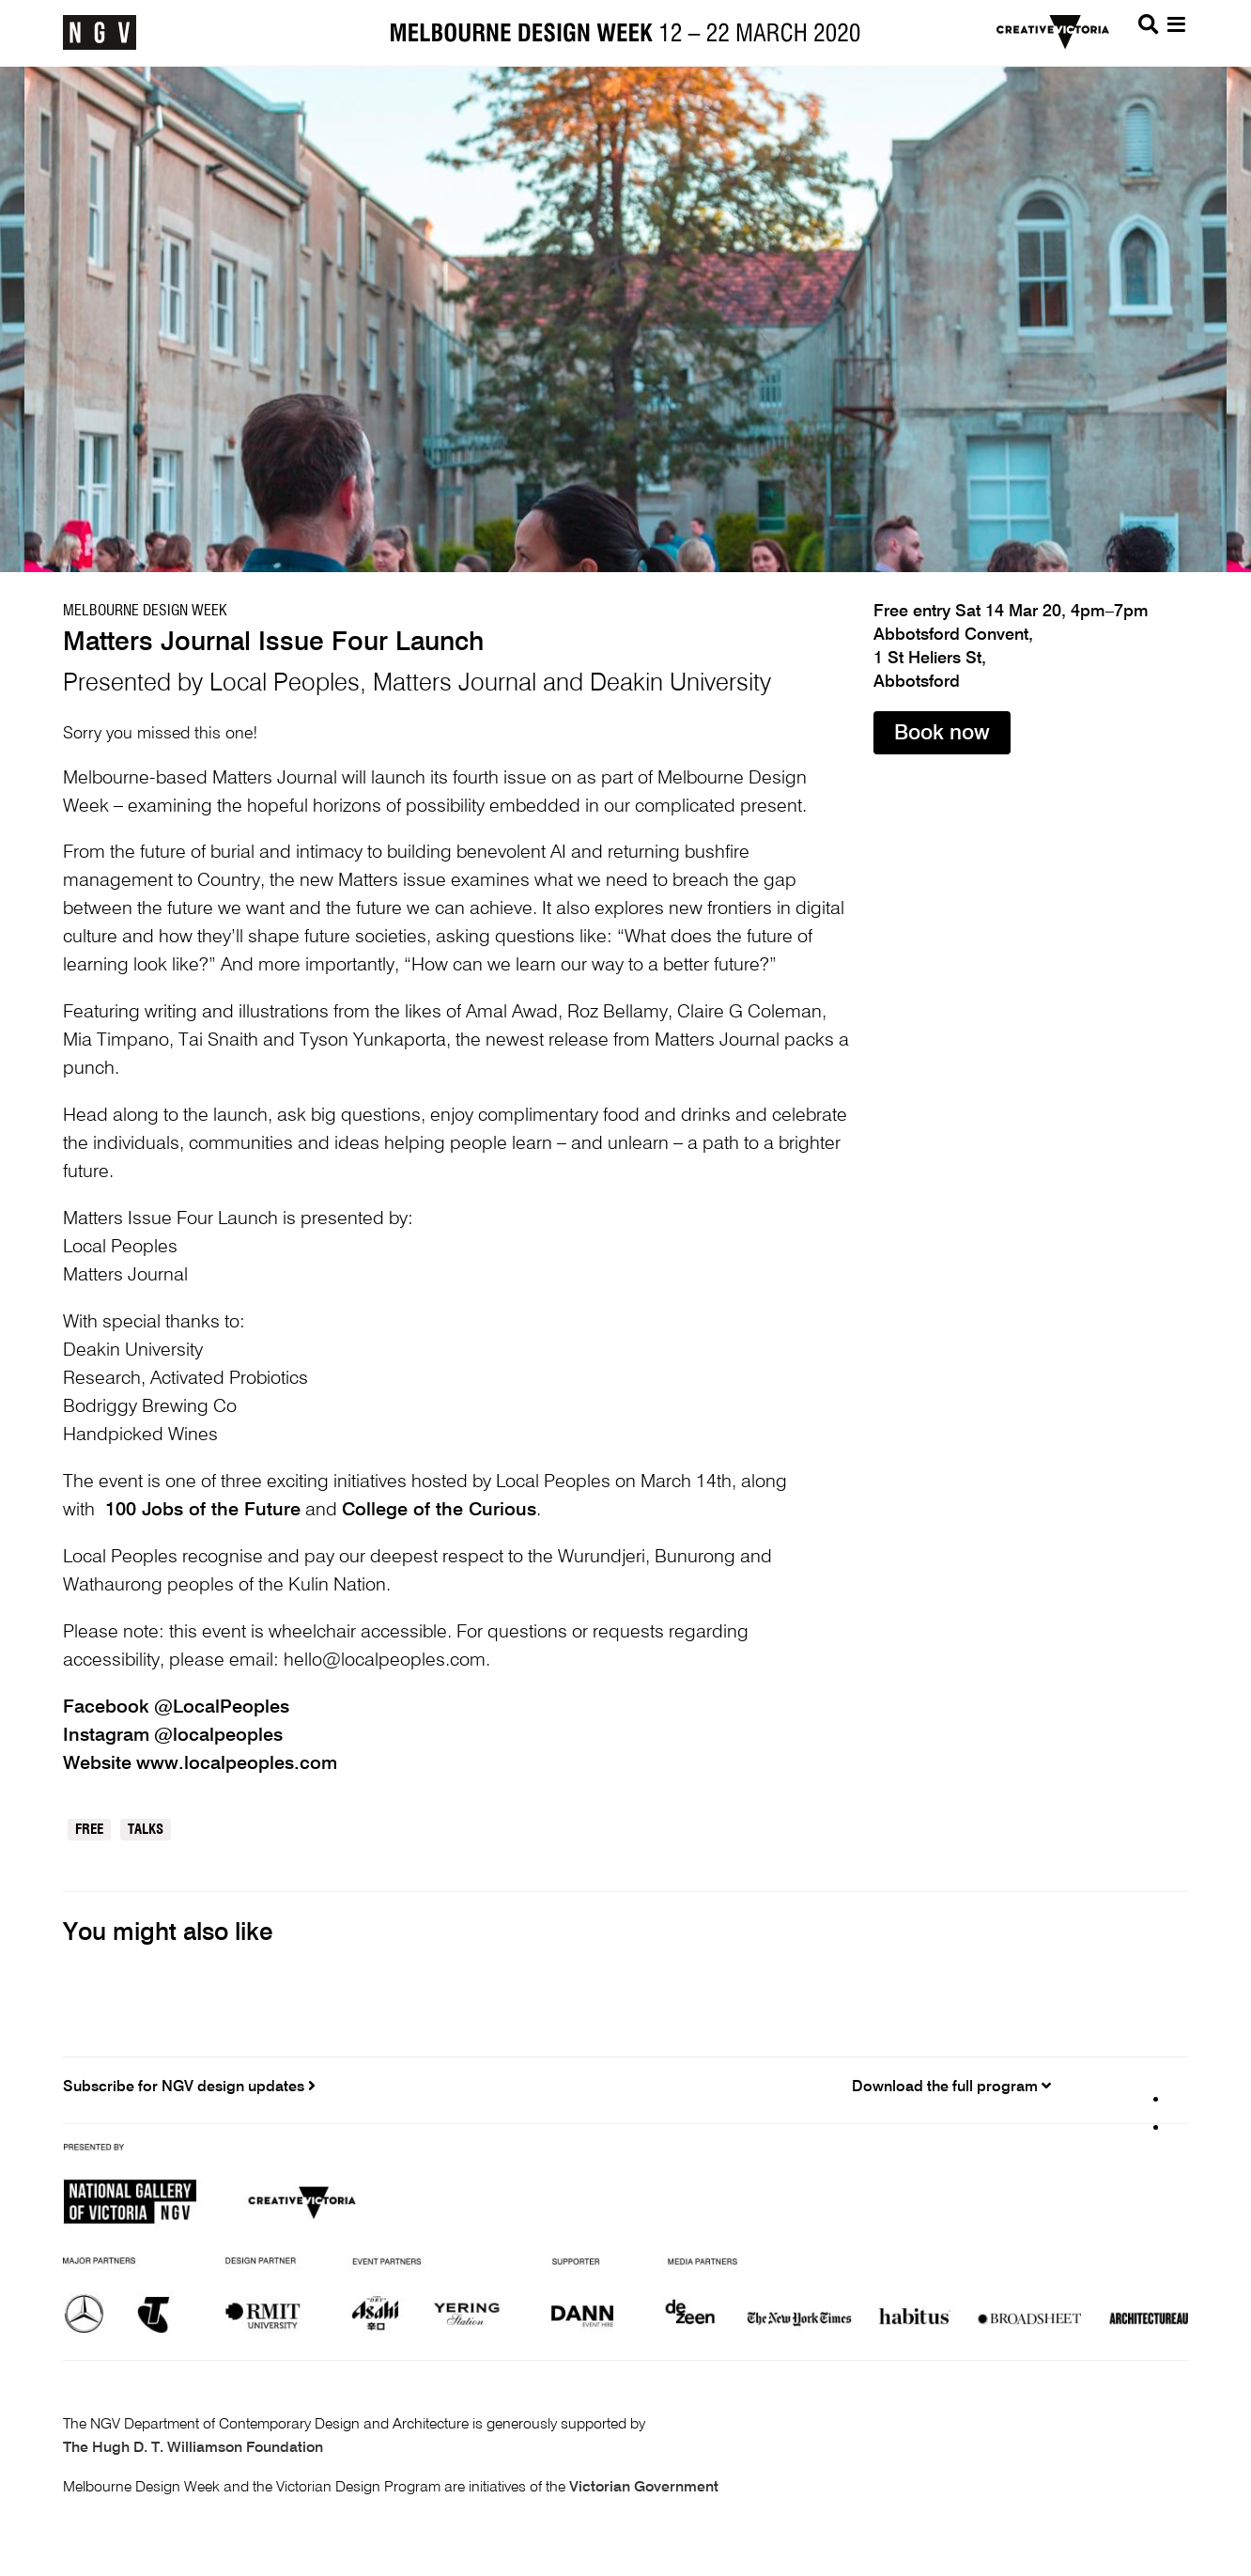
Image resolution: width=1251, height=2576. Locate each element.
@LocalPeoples (221, 1708)
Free (89, 1830)
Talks (145, 1830)
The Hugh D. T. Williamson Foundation (193, 2448)
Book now (942, 733)
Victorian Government (643, 2487)
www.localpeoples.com (236, 1764)
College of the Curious (439, 1510)
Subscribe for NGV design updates (189, 2086)
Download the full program (951, 2086)
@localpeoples (218, 1736)
